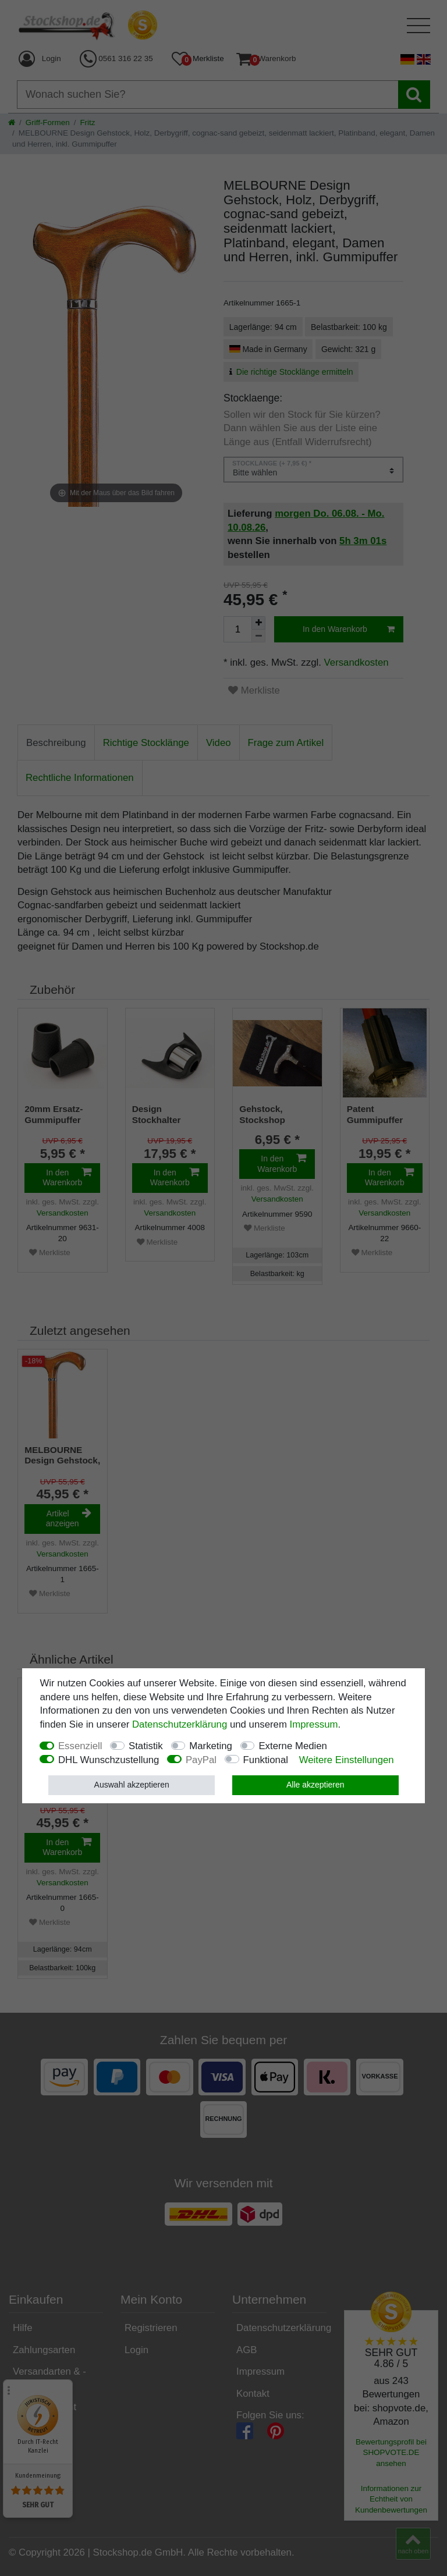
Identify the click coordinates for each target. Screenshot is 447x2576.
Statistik (146, 1745)
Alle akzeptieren (315, 1784)
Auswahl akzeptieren (131, 1784)
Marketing (210, 1745)
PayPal (201, 1759)
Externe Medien (292, 1745)
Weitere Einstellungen (346, 1759)
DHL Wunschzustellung (108, 1759)
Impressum (314, 1724)
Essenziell (80, 1745)
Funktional (265, 1759)
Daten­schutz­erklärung (179, 1724)
